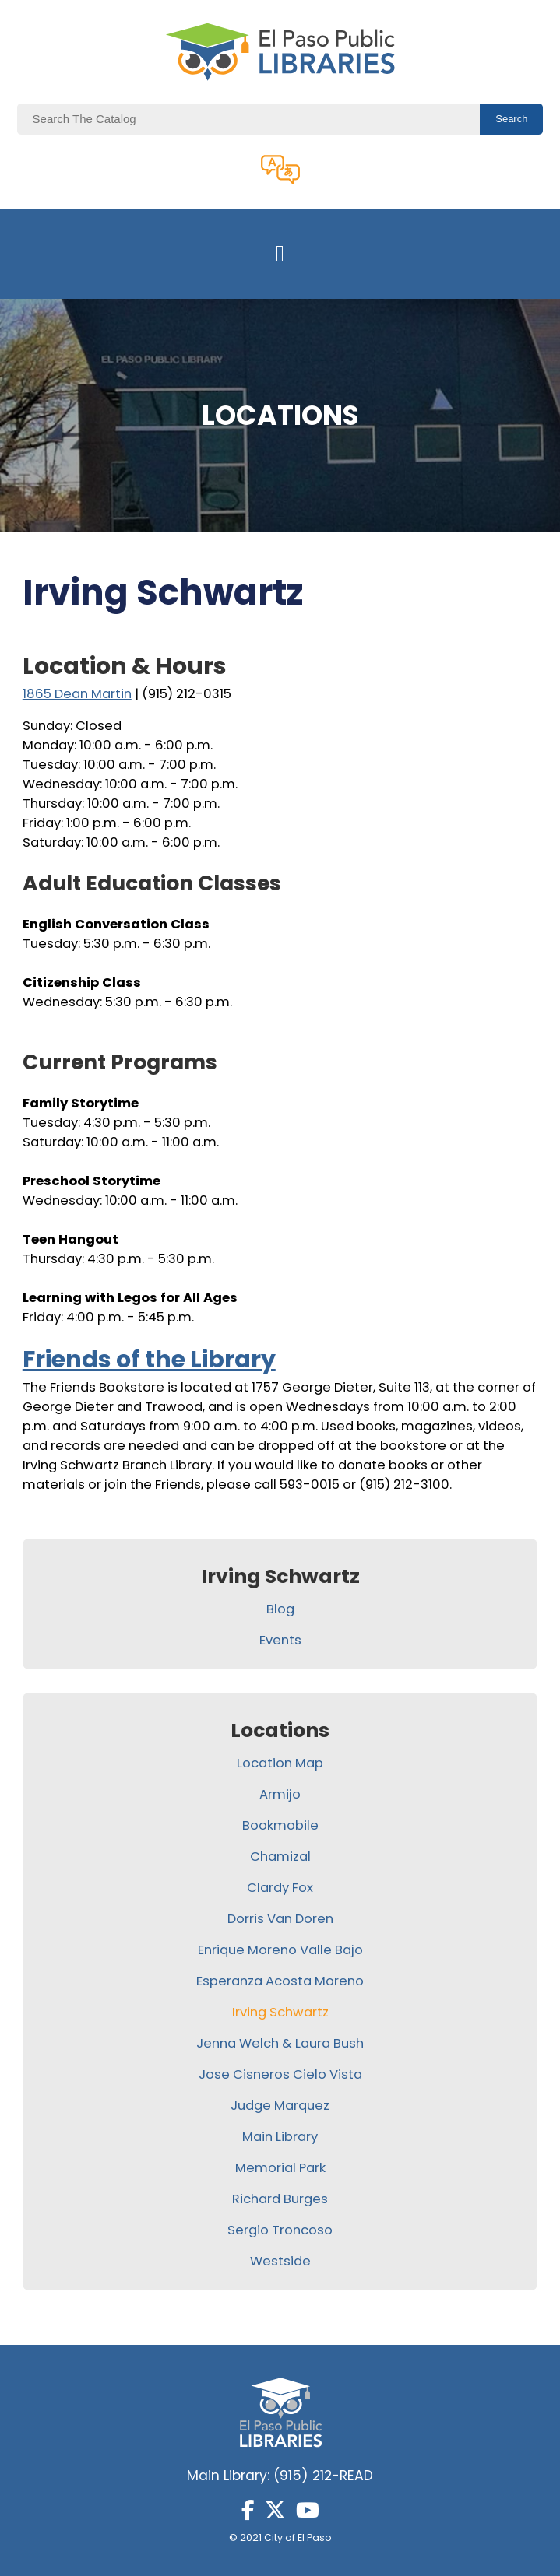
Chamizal (280, 1856)
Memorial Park (280, 2168)
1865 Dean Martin (77, 694)
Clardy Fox (280, 1888)
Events (280, 1640)
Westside (280, 2261)
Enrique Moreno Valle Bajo (280, 1950)
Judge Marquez (280, 2105)
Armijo (280, 1794)
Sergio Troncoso (280, 2230)
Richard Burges (280, 2199)
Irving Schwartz (280, 2012)
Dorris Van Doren (280, 1919)
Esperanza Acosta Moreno (280, 1981)
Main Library (280, 2137)
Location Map (280, 1763)
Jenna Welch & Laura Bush (280, 2043)
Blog (280, 1609)
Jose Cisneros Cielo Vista (280, 2074)
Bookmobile (280, 1825)
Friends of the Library (149, 1359)
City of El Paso (298, 2537)
